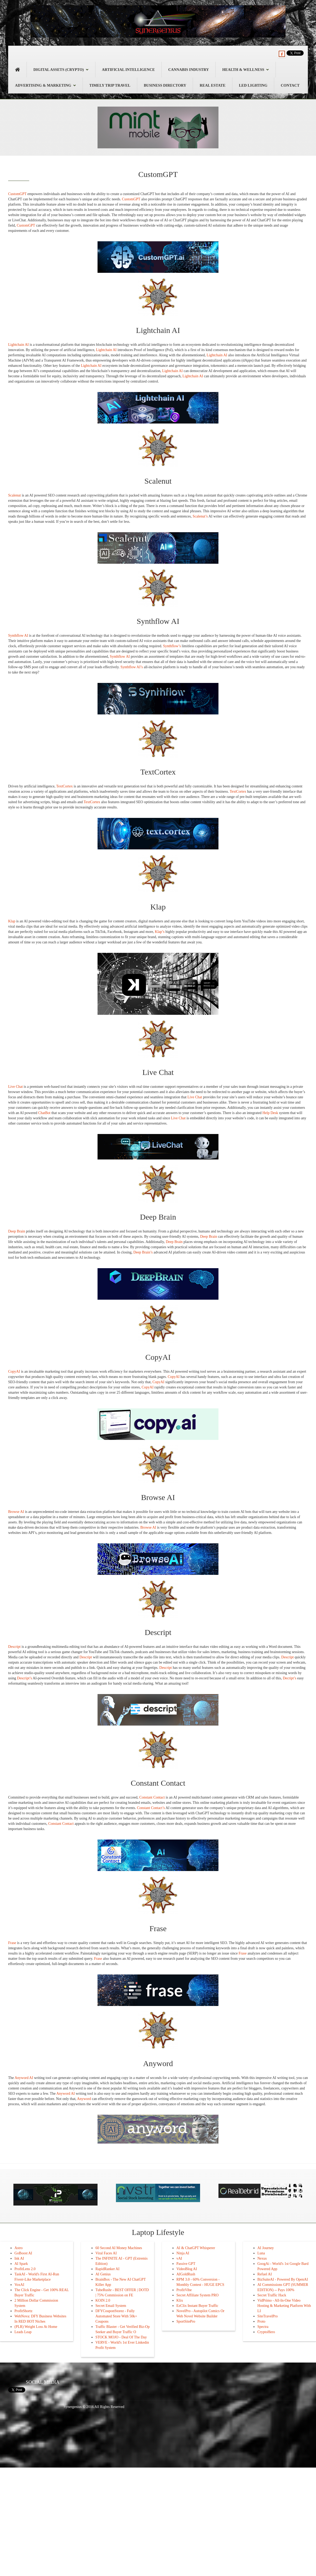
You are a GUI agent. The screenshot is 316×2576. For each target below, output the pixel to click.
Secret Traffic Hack (271, 2295)
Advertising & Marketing (45, 85)
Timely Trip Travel (109, 85)
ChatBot (44, 1113)
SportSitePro (185, 2321)
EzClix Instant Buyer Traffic (197, 2306)
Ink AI (19, 2258)
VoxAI (19, 2285)
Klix (179, 2300)
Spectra (262, 2327)
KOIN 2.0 (102, 2300)
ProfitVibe (184, 2290)
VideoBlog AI (186, 2269)
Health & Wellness (245, 69)
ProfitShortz (23, 2311)
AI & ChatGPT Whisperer (195, 2248)
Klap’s (160, 932)
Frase (12, 1943)
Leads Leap (23, 2332)
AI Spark (21, 2264)
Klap (11, 921)
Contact (290, 85)
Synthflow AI (18, 636)
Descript (14, 1647)
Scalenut (14, 495)
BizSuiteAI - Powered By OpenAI (282, 2279)
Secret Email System (110, 2306)
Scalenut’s (200, 516)
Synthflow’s (172, 646)
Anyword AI (24, 2078)
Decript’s (289, 1678)
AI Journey (265, 2248)
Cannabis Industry (188, 69)
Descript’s (24, 1678)
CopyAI (14, 1371)
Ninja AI (182, 2253)
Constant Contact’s (151, 1808)
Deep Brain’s (142, 1252)
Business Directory (165, 85)
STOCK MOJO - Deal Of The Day (121, 2337)
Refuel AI (264, 2274)
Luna (261, 2253)
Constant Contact (152, 1797)
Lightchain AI (18, 345)
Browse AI (16, 1512)
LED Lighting (253, 85)
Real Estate (212, 85)
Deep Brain (16, 1231)
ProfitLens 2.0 (24, 2269)
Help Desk (270, 1113)
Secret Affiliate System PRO (197, 2295)
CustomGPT (17, 194)
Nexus (262, 2258)
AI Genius (103, 2274)
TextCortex (64, 786)
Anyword (84, 2099)
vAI (179, 2258)
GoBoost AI (23, 2253)
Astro (18, 2248)
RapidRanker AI (107, 2269)
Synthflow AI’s (131, 667)
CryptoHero (266, 2332)
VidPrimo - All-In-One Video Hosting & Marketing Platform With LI (284, 2305)
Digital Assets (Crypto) (61, 69)
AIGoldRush (185, 2274)
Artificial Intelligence (128, 69)
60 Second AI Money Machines (118, 2248)
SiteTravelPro (267, 2316)
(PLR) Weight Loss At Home (35, 2327)
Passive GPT (185, 2264)
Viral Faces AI (106, 2253)
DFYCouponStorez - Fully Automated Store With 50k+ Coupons (116, 2316)
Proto (261, 2321)
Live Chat (15, 1087)
